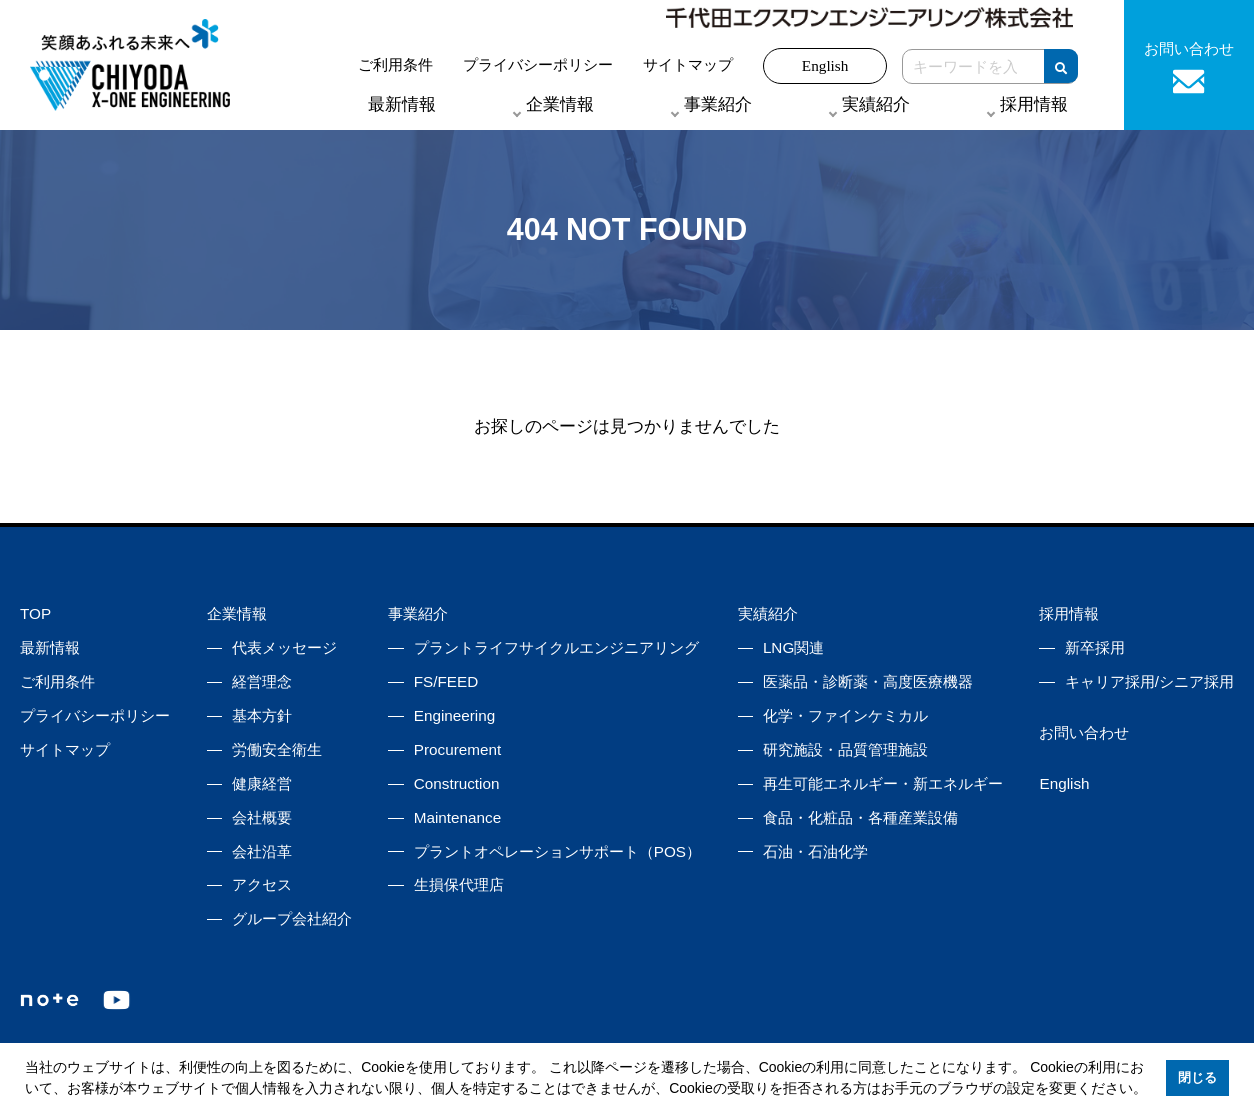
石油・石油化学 (815, 851)
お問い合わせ (1084, 732)
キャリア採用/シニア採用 (1149, 681)
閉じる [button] (1197, 1078)
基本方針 (262, 715)
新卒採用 (1095, 647)
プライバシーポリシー (538, 64)
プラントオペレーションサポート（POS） (557, 851)
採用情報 (1069, 613)
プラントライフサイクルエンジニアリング (556, 647)
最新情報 (402, 104)
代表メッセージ (284, 647)
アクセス (262, 884)
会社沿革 (262, 851)
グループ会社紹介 (292, 918)
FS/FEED (446, 681)
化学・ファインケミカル (845, 715)
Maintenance (457, 817)
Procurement (457, 749)
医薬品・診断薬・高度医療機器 (868, 681)
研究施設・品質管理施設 (845, 749)
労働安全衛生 (277, 749)
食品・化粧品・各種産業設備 (860, 817)
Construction (457, 783)
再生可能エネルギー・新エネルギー (883, 783)
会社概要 (262, 817)
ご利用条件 (395, 64)
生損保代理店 (459, 884)
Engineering (454, 715)
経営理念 (262, 681)
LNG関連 (793, 647)
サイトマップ (688, 64)
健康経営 (262, 783)
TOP (35, 613)
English (825, 65)
